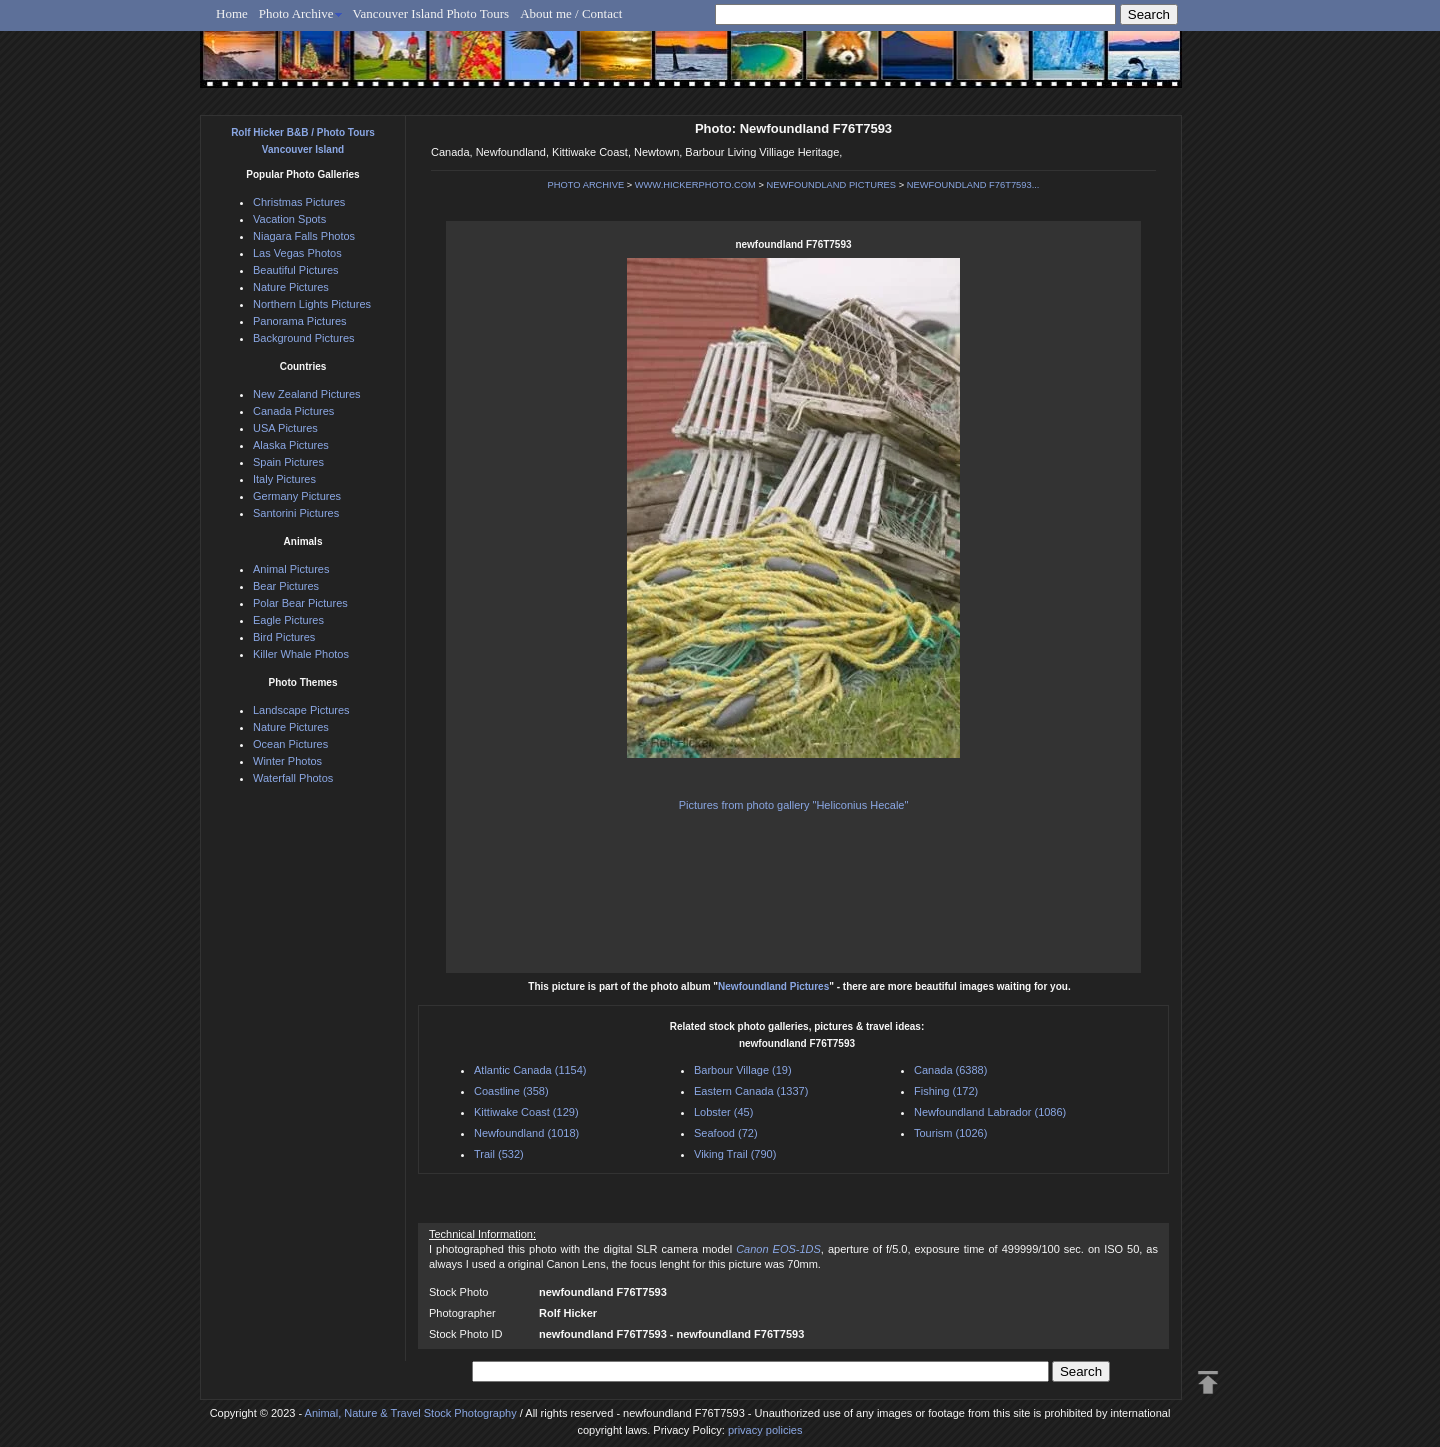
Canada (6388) (950, 1070)
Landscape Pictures (301, 710)
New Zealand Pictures (307, 394)
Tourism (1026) (950, 1133)
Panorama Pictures (300, 321)
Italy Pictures (284, 479)
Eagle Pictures (288, 620)
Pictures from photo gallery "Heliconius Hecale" (794, 805)
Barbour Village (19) (743, 1070)
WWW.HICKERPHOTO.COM (695, 185)
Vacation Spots (289, 219)
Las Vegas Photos (297, 253)
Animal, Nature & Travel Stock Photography (411, 1413)
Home (232, 13)
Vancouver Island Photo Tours (431, 13)
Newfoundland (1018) (526, 1133)
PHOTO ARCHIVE (586, 185)
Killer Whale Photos (301, 654)
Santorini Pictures (296, 513)
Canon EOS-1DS (778, 1249)
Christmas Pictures (299, 202)
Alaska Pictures (291, 445)
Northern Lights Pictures (312, 304)
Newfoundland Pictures (773, 986)
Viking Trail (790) (735, 1154)
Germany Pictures (297, 496)
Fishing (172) (946, 1091)
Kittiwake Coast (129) (526, 1112)
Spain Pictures (288, 462)
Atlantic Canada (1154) (530, 1070)
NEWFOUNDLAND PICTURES (832, 185)
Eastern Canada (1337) (751, 1091)
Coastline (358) (511, 1091)
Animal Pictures (291, 569)
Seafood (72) (726, 1133)
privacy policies (765, 1430)
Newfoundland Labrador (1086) (990, 1112)
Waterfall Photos (293, 778)
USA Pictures (285, 428)
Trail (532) (499, 1154)
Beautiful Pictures (296, 270)
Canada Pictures (293, 411)
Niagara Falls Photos (304, 236)
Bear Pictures (286, 586)
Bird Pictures (284, 637)
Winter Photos (287, 761)
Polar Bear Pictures (300, 603)
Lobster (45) (723, 1112)
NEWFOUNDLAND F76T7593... (973, 185)
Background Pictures (304, 338)
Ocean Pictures (290, 744)
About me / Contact (571, 13)
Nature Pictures (291, 287)
